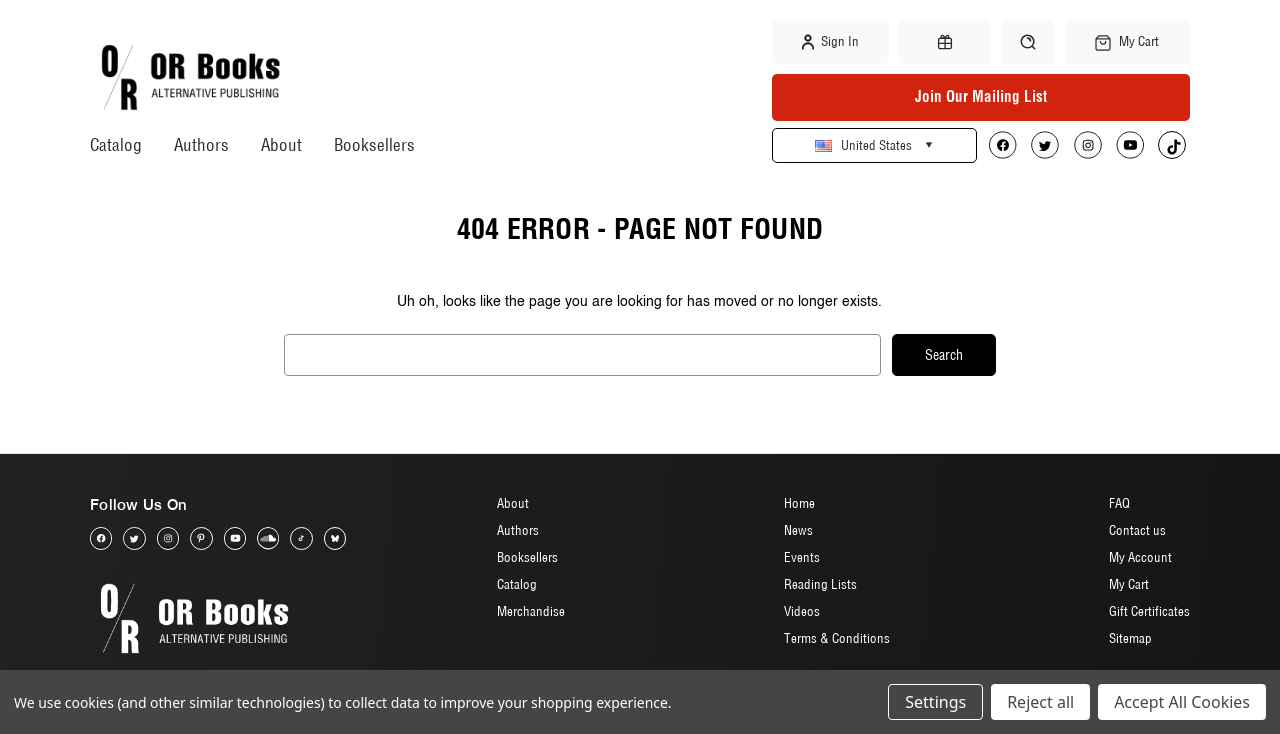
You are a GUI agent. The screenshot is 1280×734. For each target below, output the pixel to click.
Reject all (1040, 702)
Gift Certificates (1149, 611)
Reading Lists (820, 584)
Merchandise (531, 611)
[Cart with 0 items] (1127, 42)
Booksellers (374, 144)
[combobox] (582, 355)
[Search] (1027, 41)
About (281, 144)
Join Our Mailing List (981, 96)
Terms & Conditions (837, 638)
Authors (201, 144)
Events (802, 557)
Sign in (830, 42)
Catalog (116, 144)
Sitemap (1130, 638)
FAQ (1119, 503)
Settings (935, 702)
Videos (802, 611)
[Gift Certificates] (945, 42)
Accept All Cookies (1182, 702)
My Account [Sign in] (1140, 557)
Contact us (1137, 530)
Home (799, 503)
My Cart (1129, 584)
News (798, 530)
